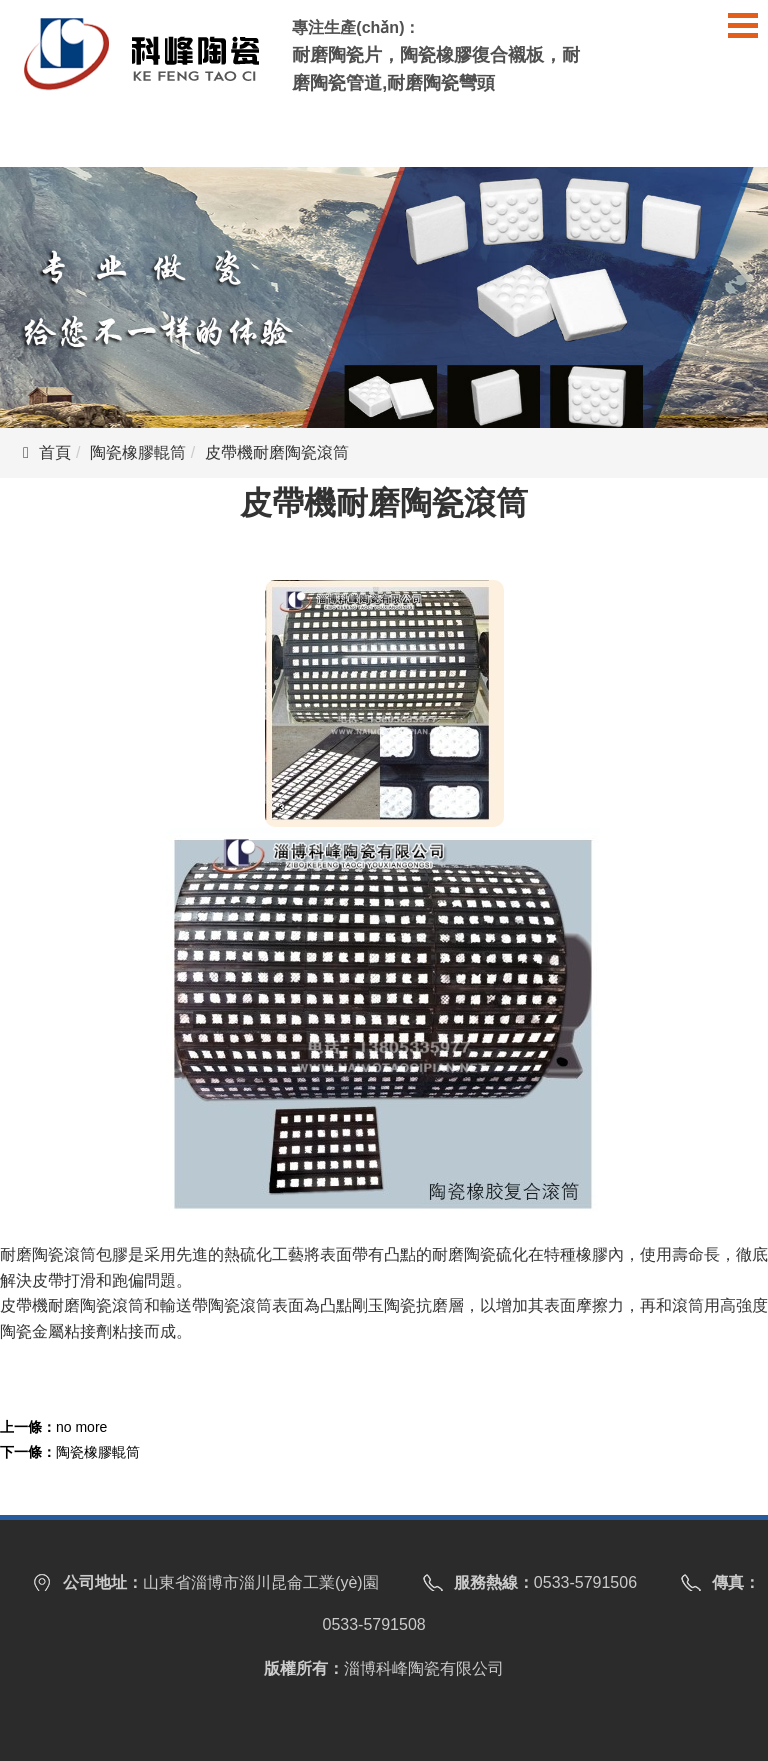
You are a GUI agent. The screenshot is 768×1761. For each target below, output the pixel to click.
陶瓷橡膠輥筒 (138, 452)
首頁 (55, 452)
